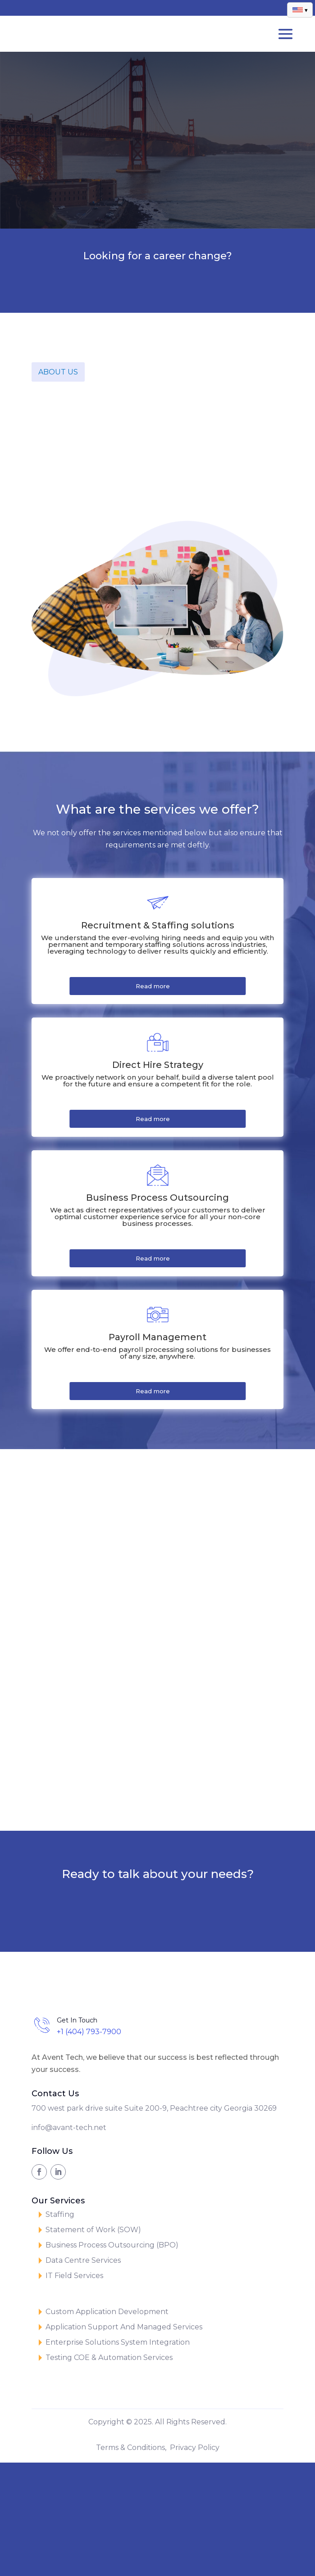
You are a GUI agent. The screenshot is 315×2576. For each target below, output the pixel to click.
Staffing (60, 2214)
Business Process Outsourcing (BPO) (112, 2245)
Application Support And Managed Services (124, 2327)
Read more (153, 986)
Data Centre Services (83, 2260)
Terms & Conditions (130, 2447)
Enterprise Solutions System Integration (118, 2342)
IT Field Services (74, 2275)
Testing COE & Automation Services (109, 2357)
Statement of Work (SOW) (93, 2229)
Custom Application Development (107, 2311)
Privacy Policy (194, 2447)
